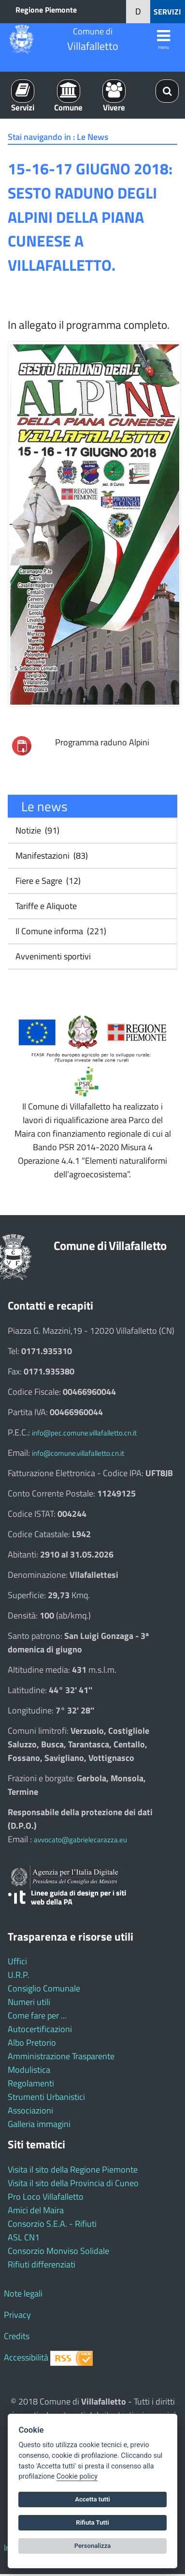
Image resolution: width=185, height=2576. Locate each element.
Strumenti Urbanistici (46, 2096)
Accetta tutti (92, 2499)
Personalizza (92, 2545)
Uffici (17, 1961)
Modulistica (29, 2069)
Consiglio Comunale (44, 1988)
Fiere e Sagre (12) (47, 880)
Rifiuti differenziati (41, 2264)
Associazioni (30, 2110)
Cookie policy (77, 2476)
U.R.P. (18, 1974)
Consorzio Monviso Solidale (58, 2250)
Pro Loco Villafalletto (46, 2196)
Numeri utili (29, 2001)
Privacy (17, 2314)
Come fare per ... (37, 2015)
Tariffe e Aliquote (45, 905)
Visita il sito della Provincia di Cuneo (73, 2183)
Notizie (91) (36, 830)
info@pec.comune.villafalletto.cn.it (84, 1432)
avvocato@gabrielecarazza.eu (80, 1839)
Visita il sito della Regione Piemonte (73, 2169)
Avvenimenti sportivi (52, 956)
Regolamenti (31, 2083)
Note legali (23, 2293)
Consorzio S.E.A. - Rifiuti (52, 2223)
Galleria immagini (39, 2123)
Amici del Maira (36, 2210)
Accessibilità (26, 2357)
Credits (16, 2336)
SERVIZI (167, 11)
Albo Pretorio (32, 2042)
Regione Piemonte (46, 9)
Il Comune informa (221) (60, 931)
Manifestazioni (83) (51, 855)
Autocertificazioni (40, 2029)
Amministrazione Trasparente (61, 2056)
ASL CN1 (24, 2237)
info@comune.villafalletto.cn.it (78, 1453)
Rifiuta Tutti (92, 2522)
